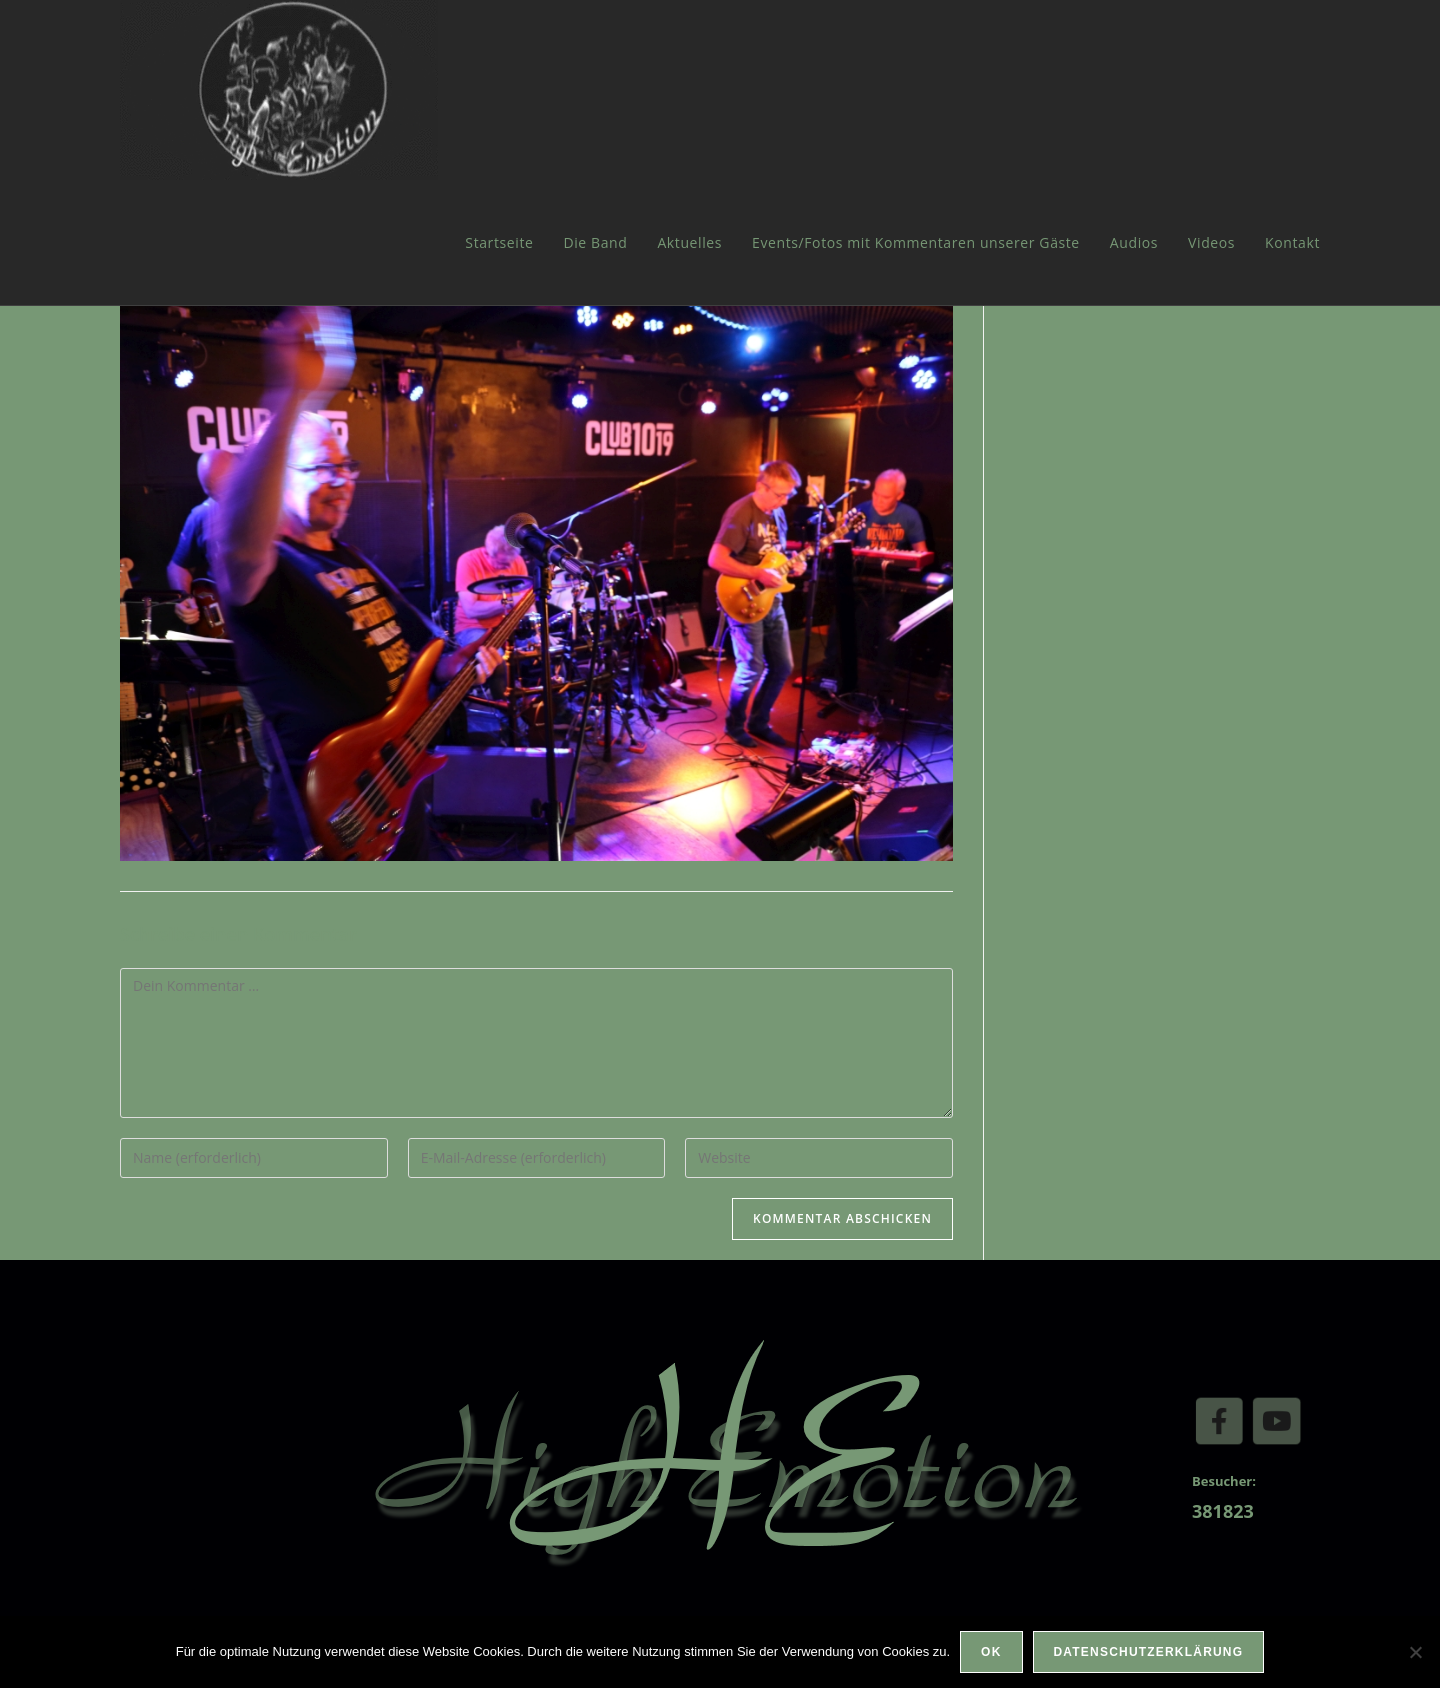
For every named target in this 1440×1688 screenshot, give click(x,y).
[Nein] (1415, 1652)
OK (991, 1652)
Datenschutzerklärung (1149, 1652)
